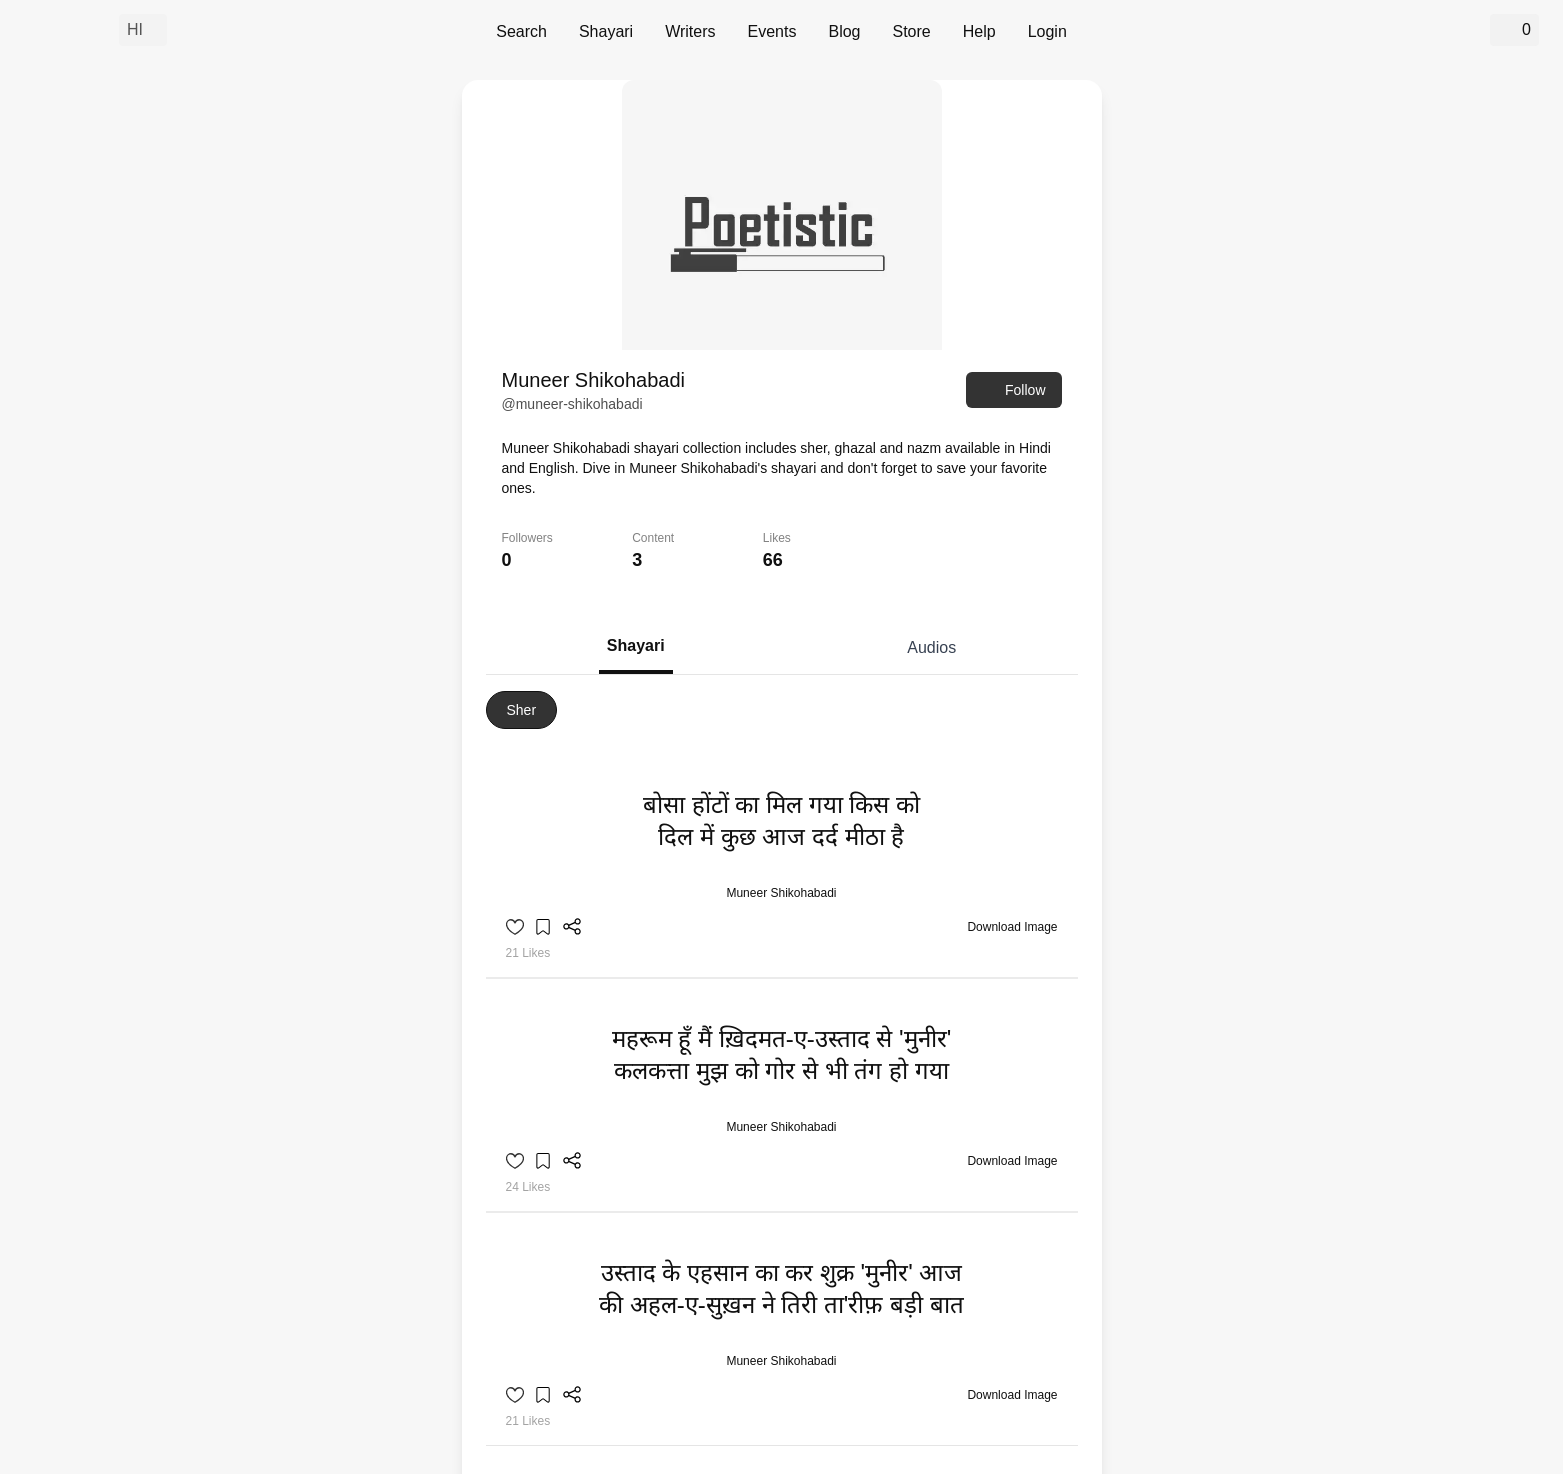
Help (979, 31)
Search (521, 31)
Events (772, 31)
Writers (690, 31)
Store (911, 31)
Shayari (606, 31)
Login (1047, 31)
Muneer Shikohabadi (781, 893)
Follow (1013, 390)
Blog (844, 31)
